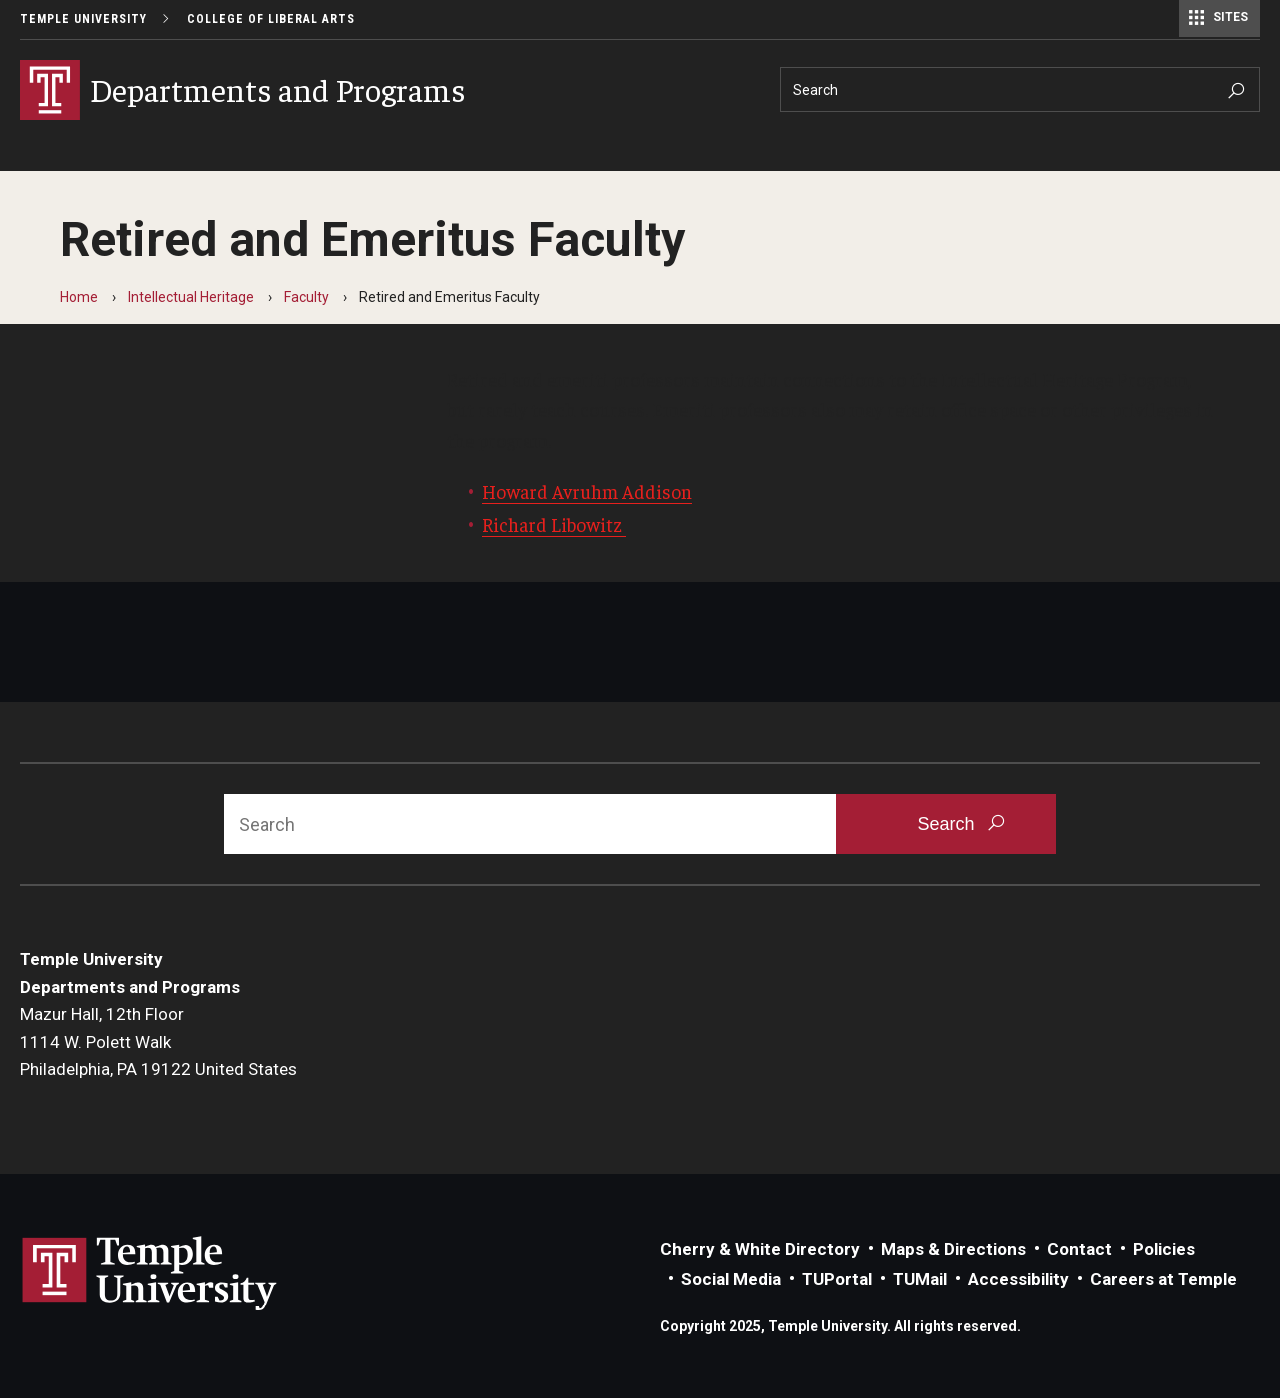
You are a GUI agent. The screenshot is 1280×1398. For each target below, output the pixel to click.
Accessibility (1018, 1279)
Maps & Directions (953, 1249)
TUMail (920, 1279)
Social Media (731, 1279)
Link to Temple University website (150, 1274)
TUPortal (837, 1279)
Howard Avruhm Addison (587, 491)
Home (79, 297)
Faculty (306, 297)
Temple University (83, 19)
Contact (1079, 1249)
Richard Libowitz (554, 524)
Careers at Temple (1163, 1279)
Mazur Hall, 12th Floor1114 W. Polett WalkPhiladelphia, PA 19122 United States (158, 1041)
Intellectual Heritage (191, 297)
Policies (1164, 1249)
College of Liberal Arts (271, 19)
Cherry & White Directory (760, 1249)
